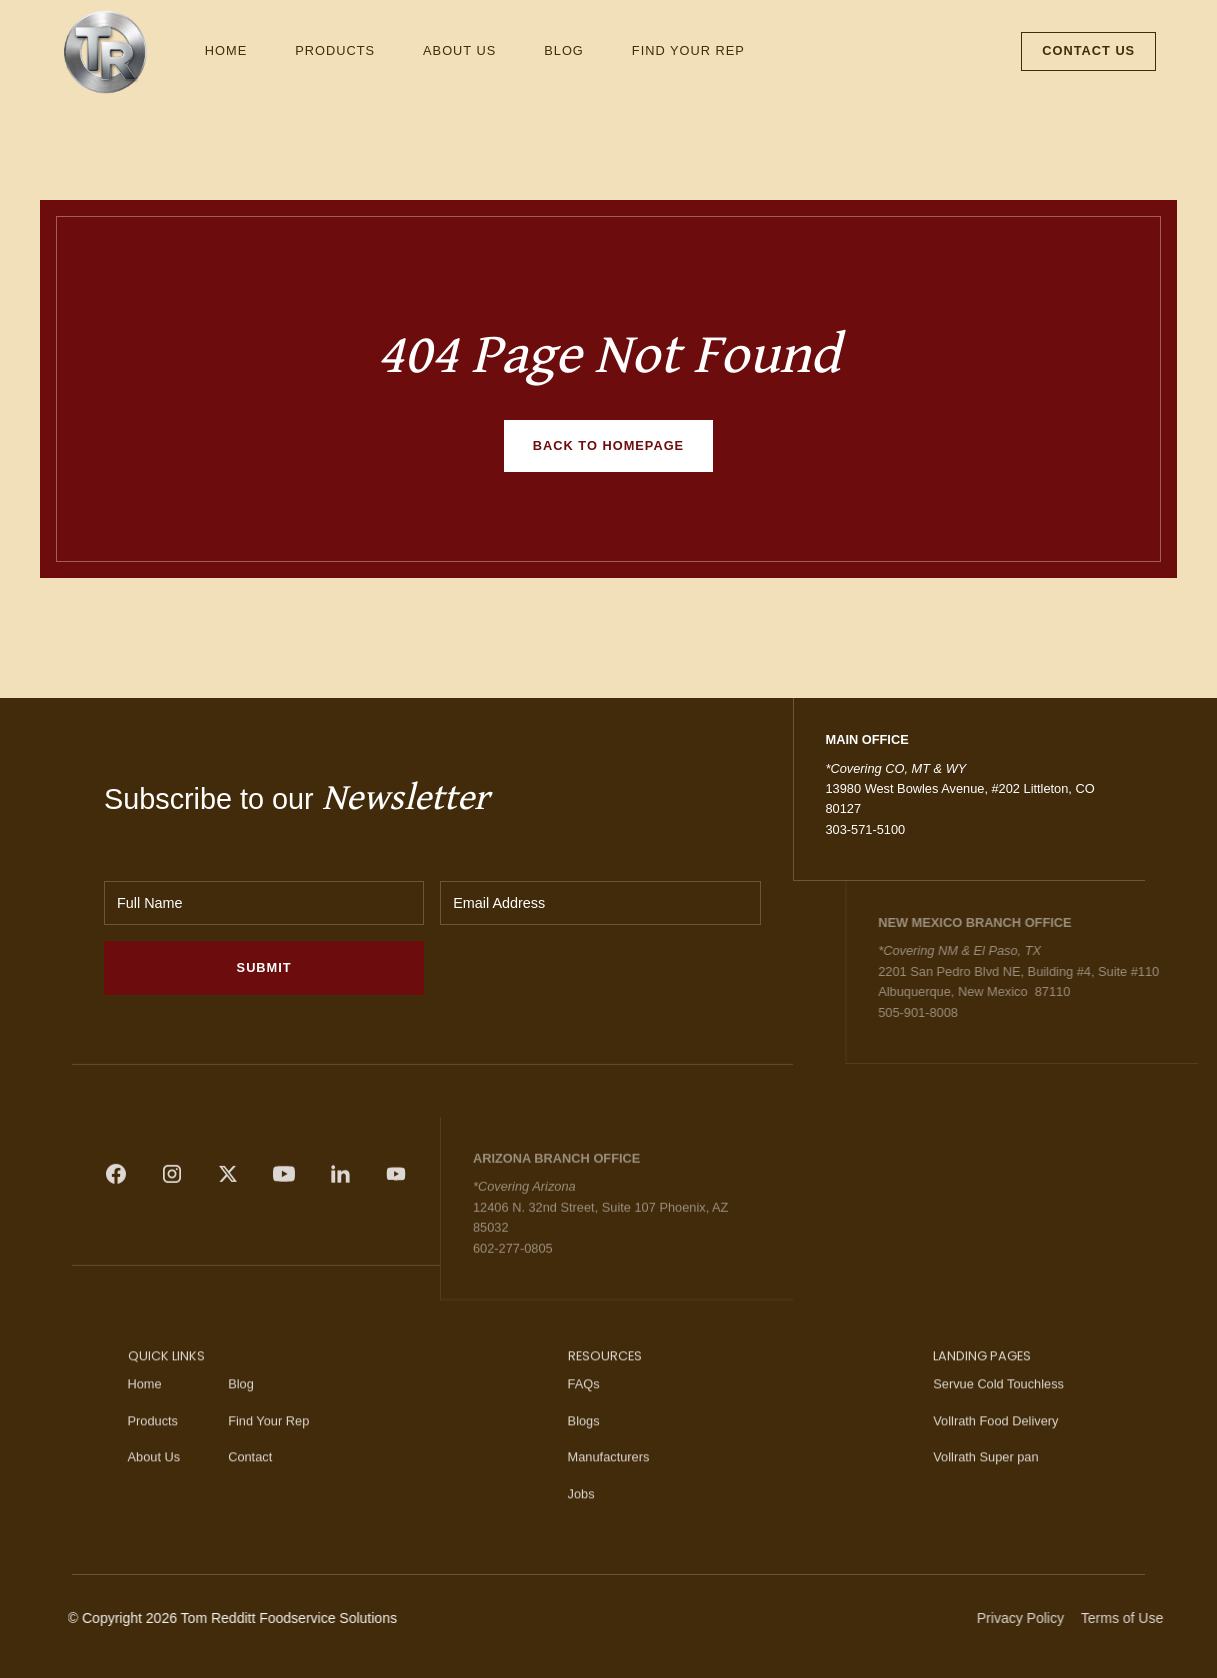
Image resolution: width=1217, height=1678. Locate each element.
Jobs (581, 1531)
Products (335, 50)
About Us (459, 50)
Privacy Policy (1059, 1618)
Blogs (584, 1458)
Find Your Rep (688, 50)
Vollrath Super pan (985, 1495)
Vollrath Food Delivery (995, 1458)
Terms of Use (1160, 1618)
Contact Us (1088, 50)
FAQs (584, 1422)
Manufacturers (609, 1495)
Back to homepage (608, 445)
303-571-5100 (866, 829)
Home (226, 50)
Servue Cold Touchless (998, 1422)
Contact (250, 1495)
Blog (564, 50)
